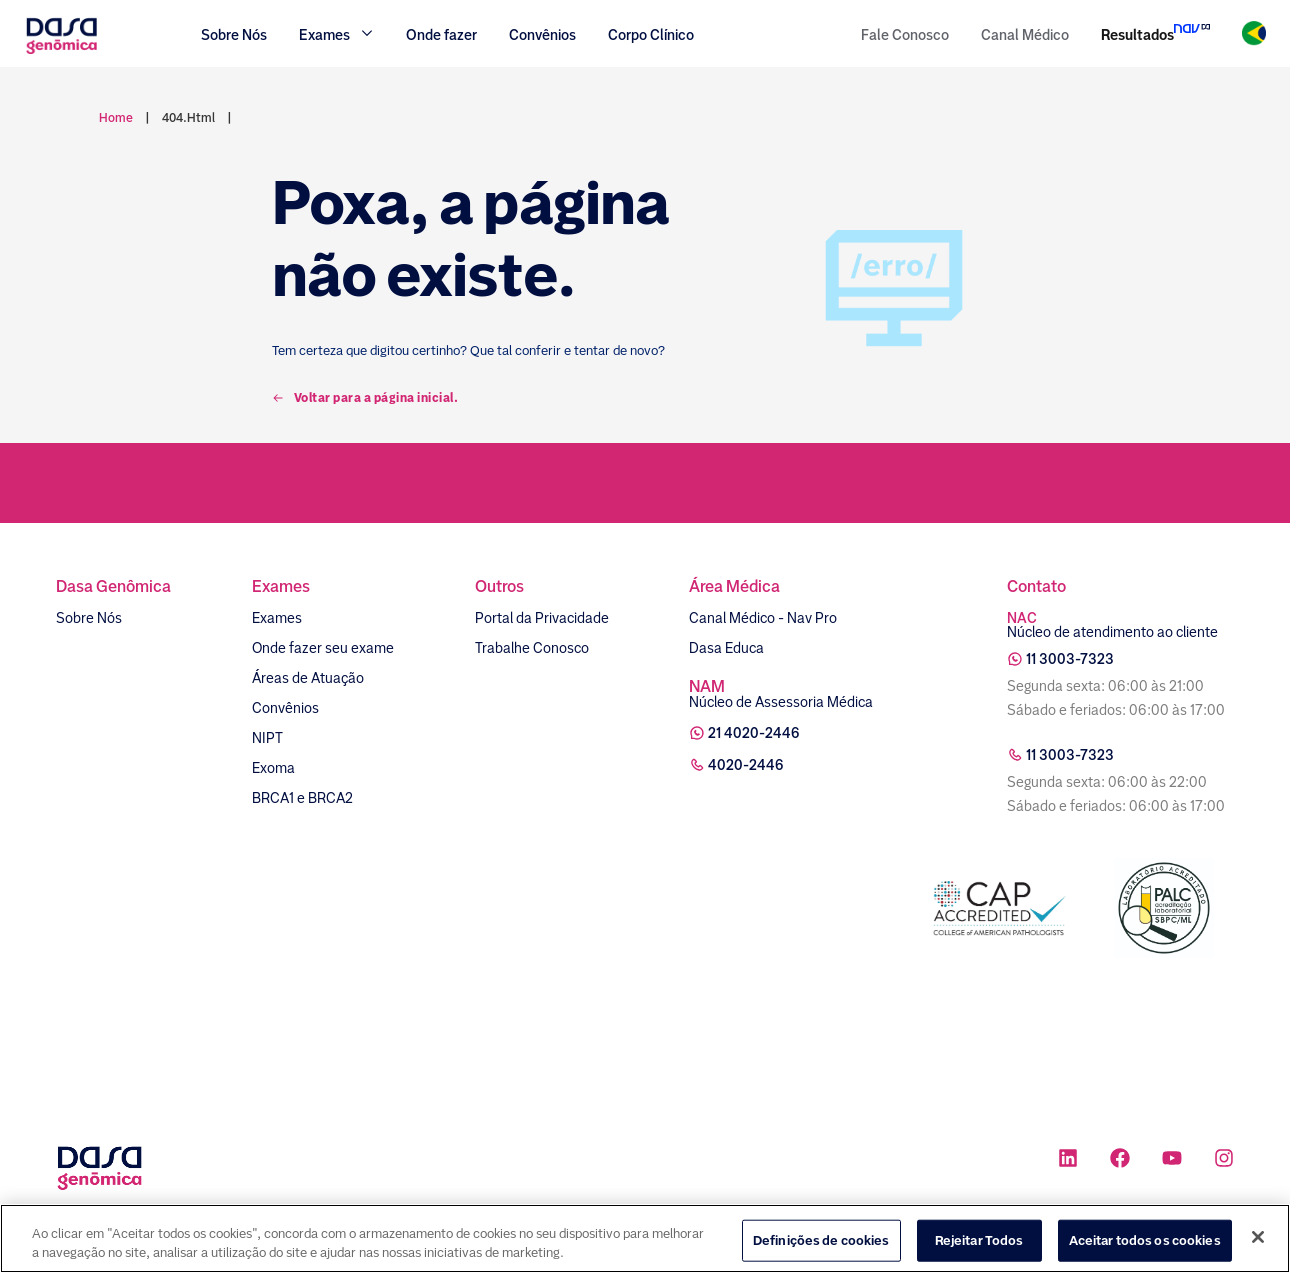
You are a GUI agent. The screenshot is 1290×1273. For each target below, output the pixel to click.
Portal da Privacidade (542, 618)
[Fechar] (1258, 1247)
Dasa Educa (726, 648)
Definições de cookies (821, 1250)
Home (116, 118)
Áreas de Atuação (308, 678)
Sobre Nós (234, 35)
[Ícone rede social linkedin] (1068, 1160)
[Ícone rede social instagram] (1224, 1160)
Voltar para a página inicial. (365, 398)
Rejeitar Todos (979, 1250)
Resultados (1137, 35)
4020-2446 (746, 765)
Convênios (542, 35)
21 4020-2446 (754, 733)
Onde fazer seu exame (323, 648)
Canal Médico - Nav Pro (763, 618)
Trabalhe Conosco (532, 648)
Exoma (273, 768)
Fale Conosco (905, 35)
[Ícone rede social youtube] (1172, 1160)
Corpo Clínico (651, 35)
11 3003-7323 (1070, 659)
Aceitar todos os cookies (1145, 1250)
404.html (188, 118)
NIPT (267, 738)
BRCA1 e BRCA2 (302, 798)
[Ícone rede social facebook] (1120, 1160)
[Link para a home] (61, 51)
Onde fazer (441, 35)
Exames (277, 618)
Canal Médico (1025, 35)
